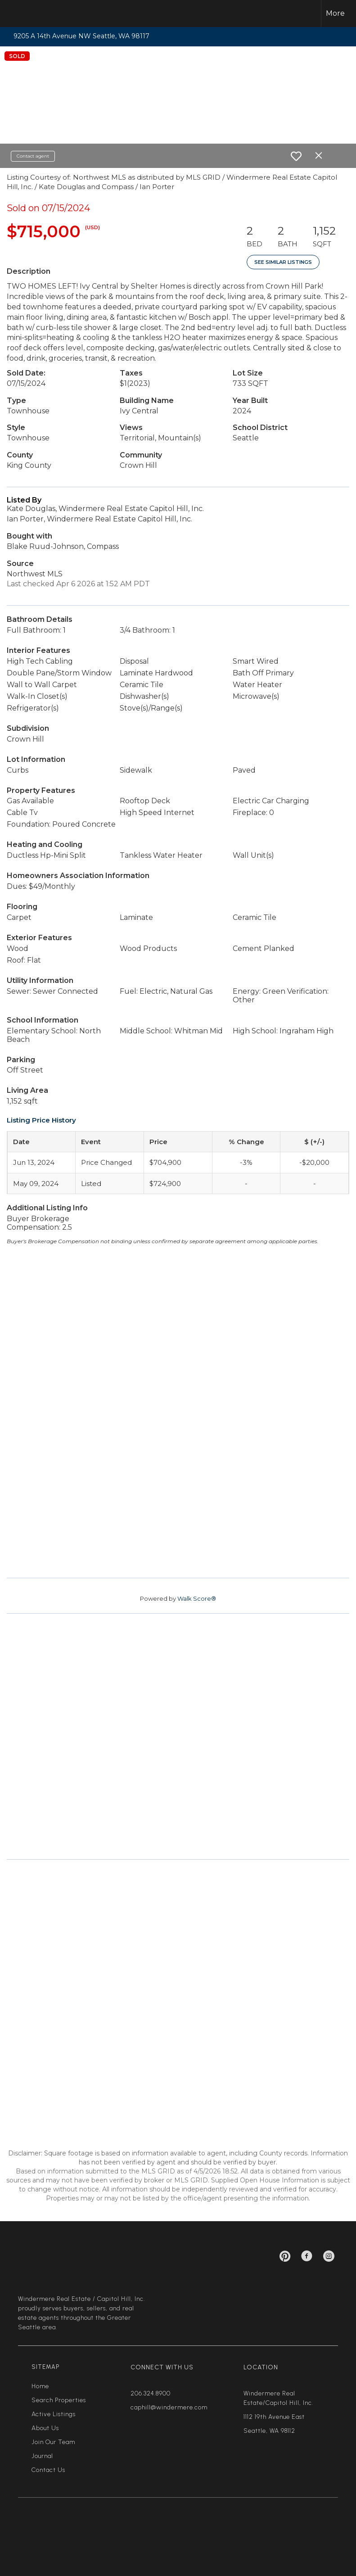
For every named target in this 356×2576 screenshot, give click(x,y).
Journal (42, 2456)
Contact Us (48, 2470)
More (335, 13)
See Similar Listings (283, 262)
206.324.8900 (151, 2393)
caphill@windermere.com (169, 2407)
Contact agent (33, 156)
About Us (45, 2428)
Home (40, 2386)
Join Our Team (53, 2442)
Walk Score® (196, 1598)
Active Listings (54, 2414)
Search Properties (59, 2400)
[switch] (296, 156)
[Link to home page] (22, 13)
